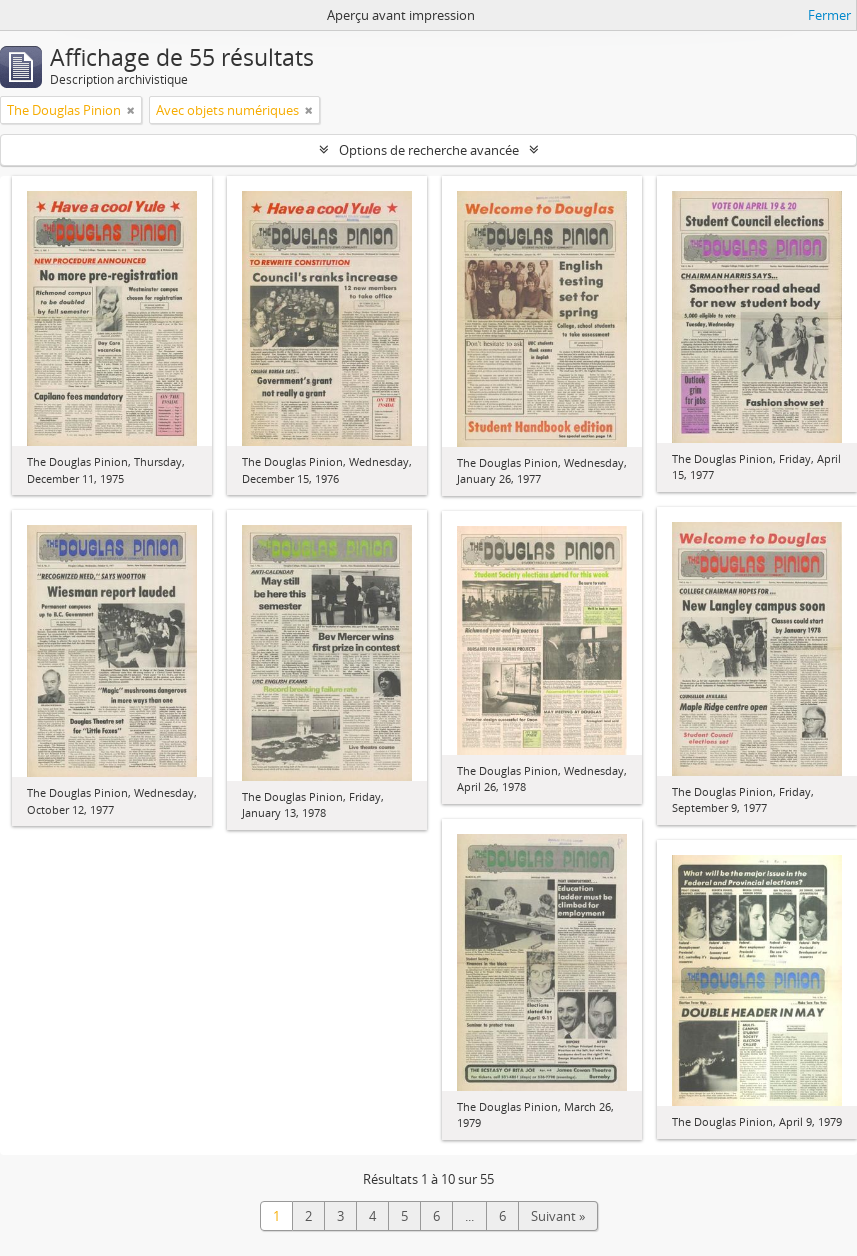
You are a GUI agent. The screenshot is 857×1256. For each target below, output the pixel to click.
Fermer (829, 15)
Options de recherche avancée (429, 150)
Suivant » (558, 1216)
